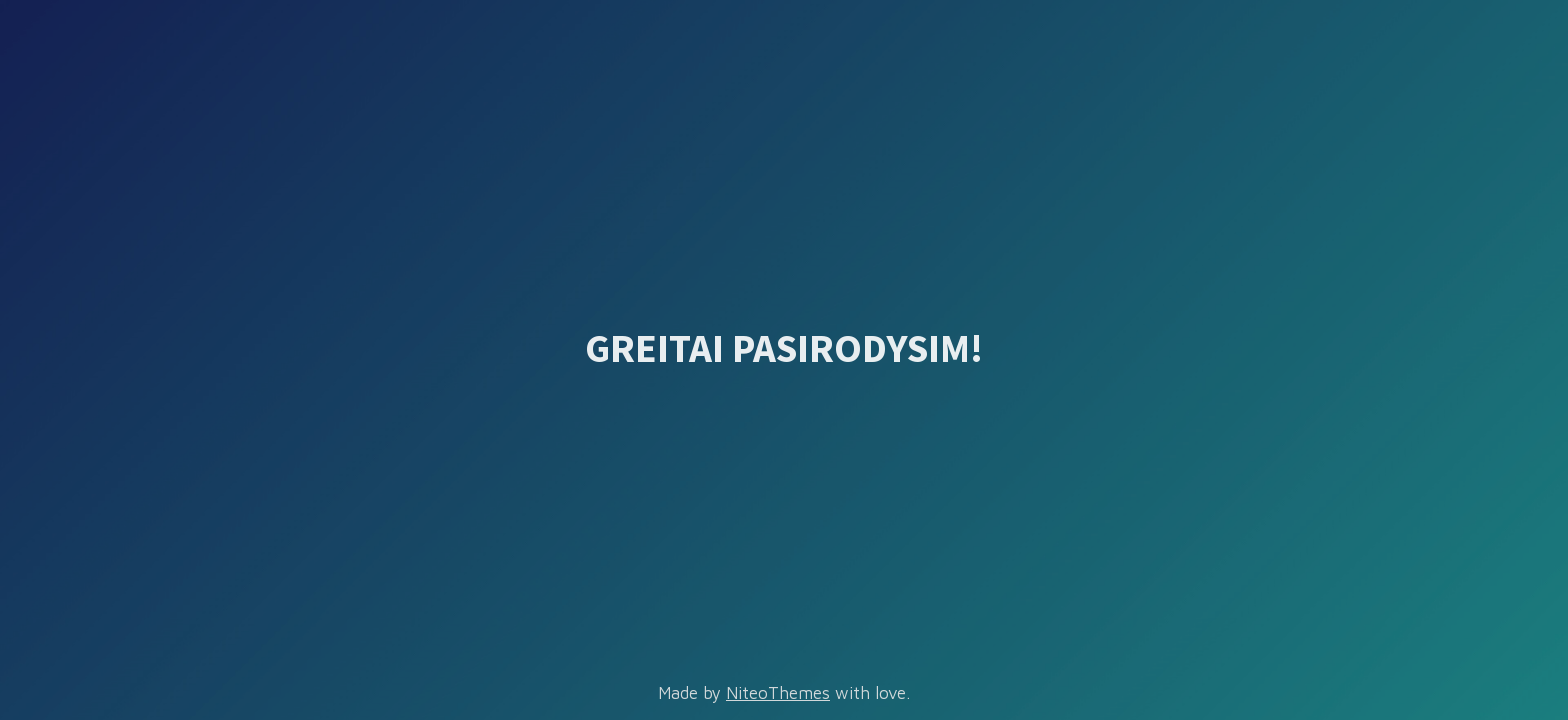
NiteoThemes (778, 693)
